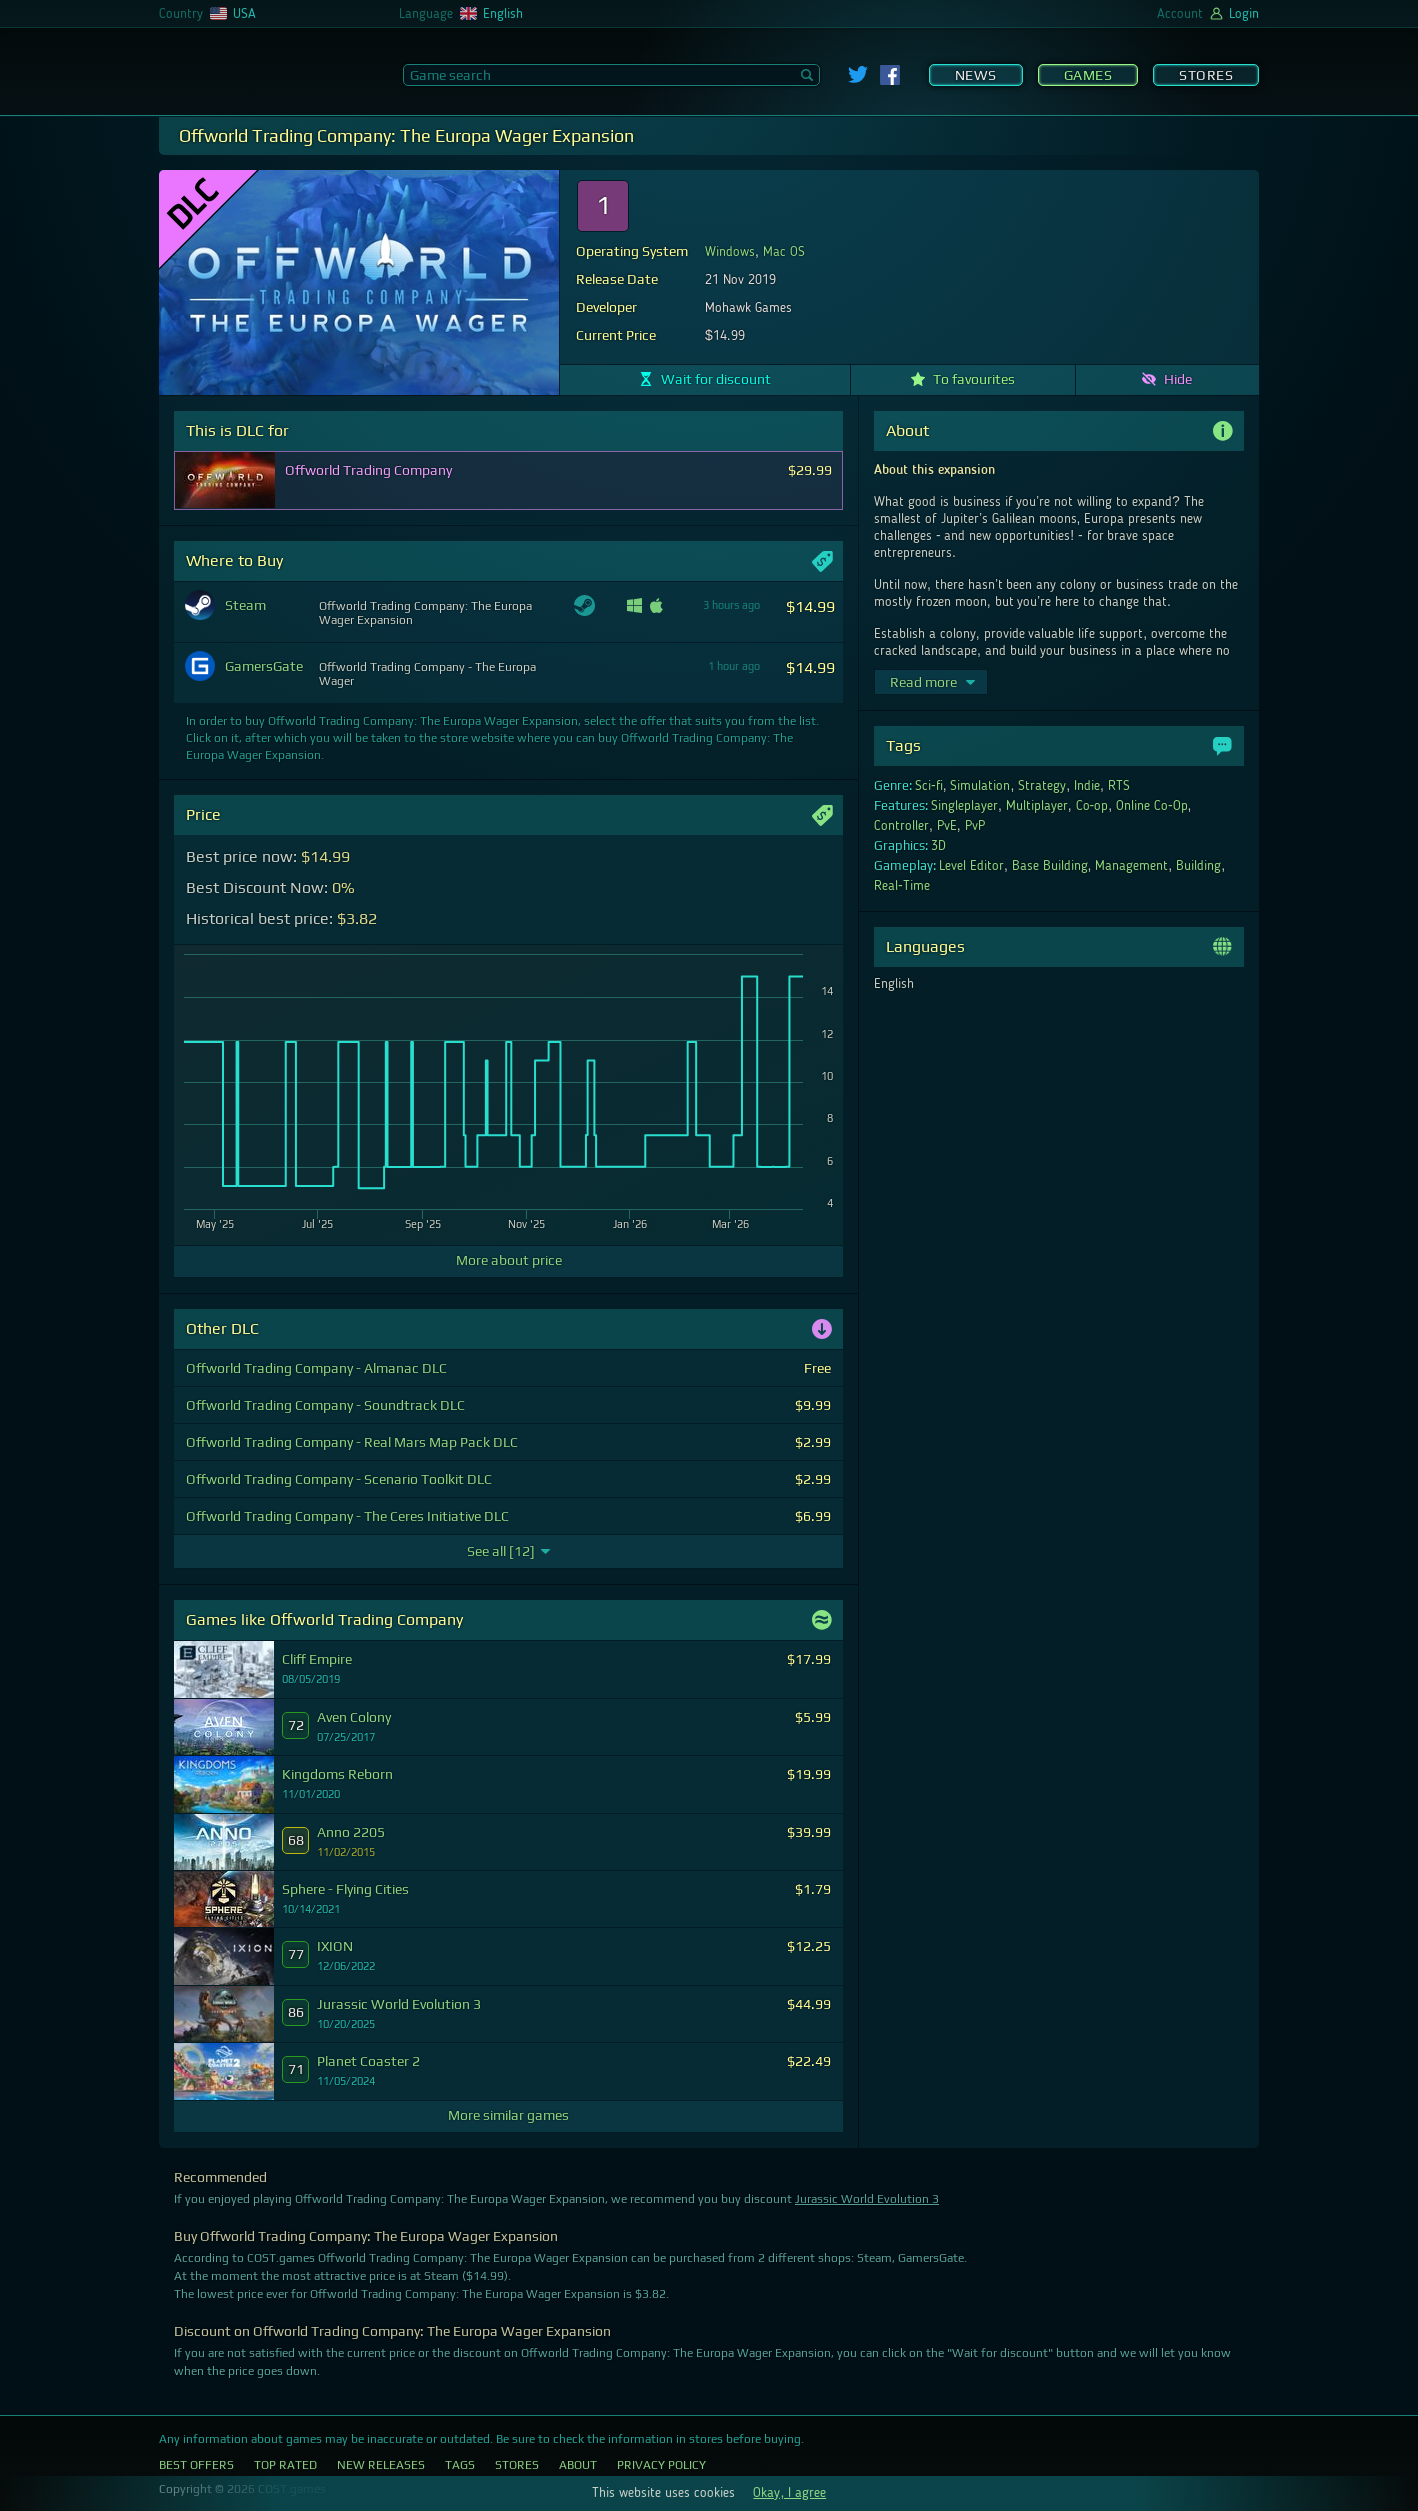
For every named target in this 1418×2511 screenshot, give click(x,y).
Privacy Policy (661, 2465)
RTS (1119, 786)
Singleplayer (964, 806)
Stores (1206, 75)
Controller (901, 826)
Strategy (1042, 786)
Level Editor (971, 866)
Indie (1087, 786)
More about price (509, 1260)
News (976, 75)
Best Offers (196, 2465)
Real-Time (902, 886)
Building (1198, 866)
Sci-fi (929, 786)
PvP (975, 826)
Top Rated (285, 2465)
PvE (947, 826)
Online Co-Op (1152, 806)
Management (1131, 866)
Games (1088, 75)
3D (938, 846)
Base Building (1050, 866)
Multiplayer (1037, 806)
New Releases (381, 2465)
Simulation (980, 786)
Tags (460, 2465)
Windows (730, 252)
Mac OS (784, 252)
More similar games (508, 2115)
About (578, 2465)
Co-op (1092, 806)
